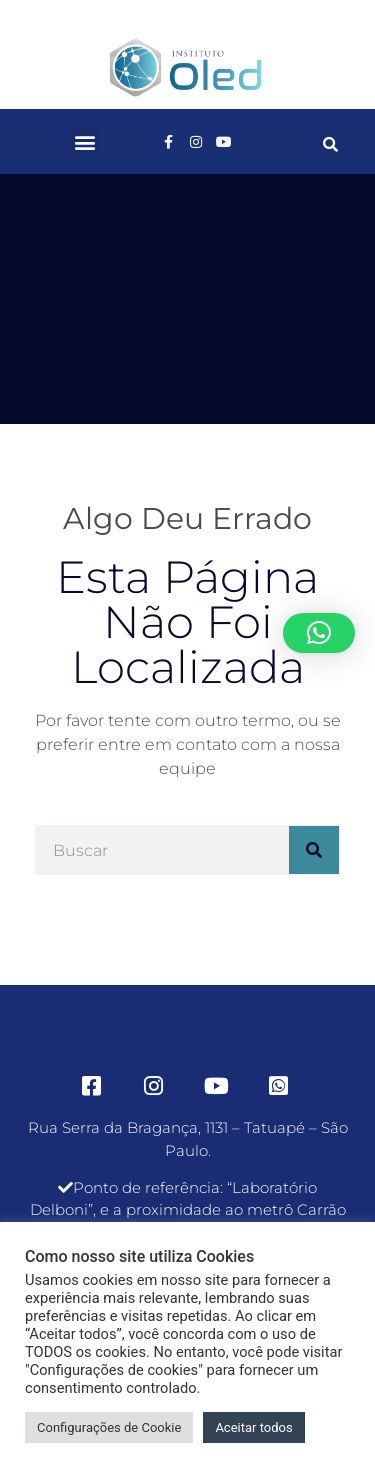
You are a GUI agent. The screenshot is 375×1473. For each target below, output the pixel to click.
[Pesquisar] (314, 850)
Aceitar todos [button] (253, 1427)
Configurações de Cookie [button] (109, 1427)
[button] (84, 142)
